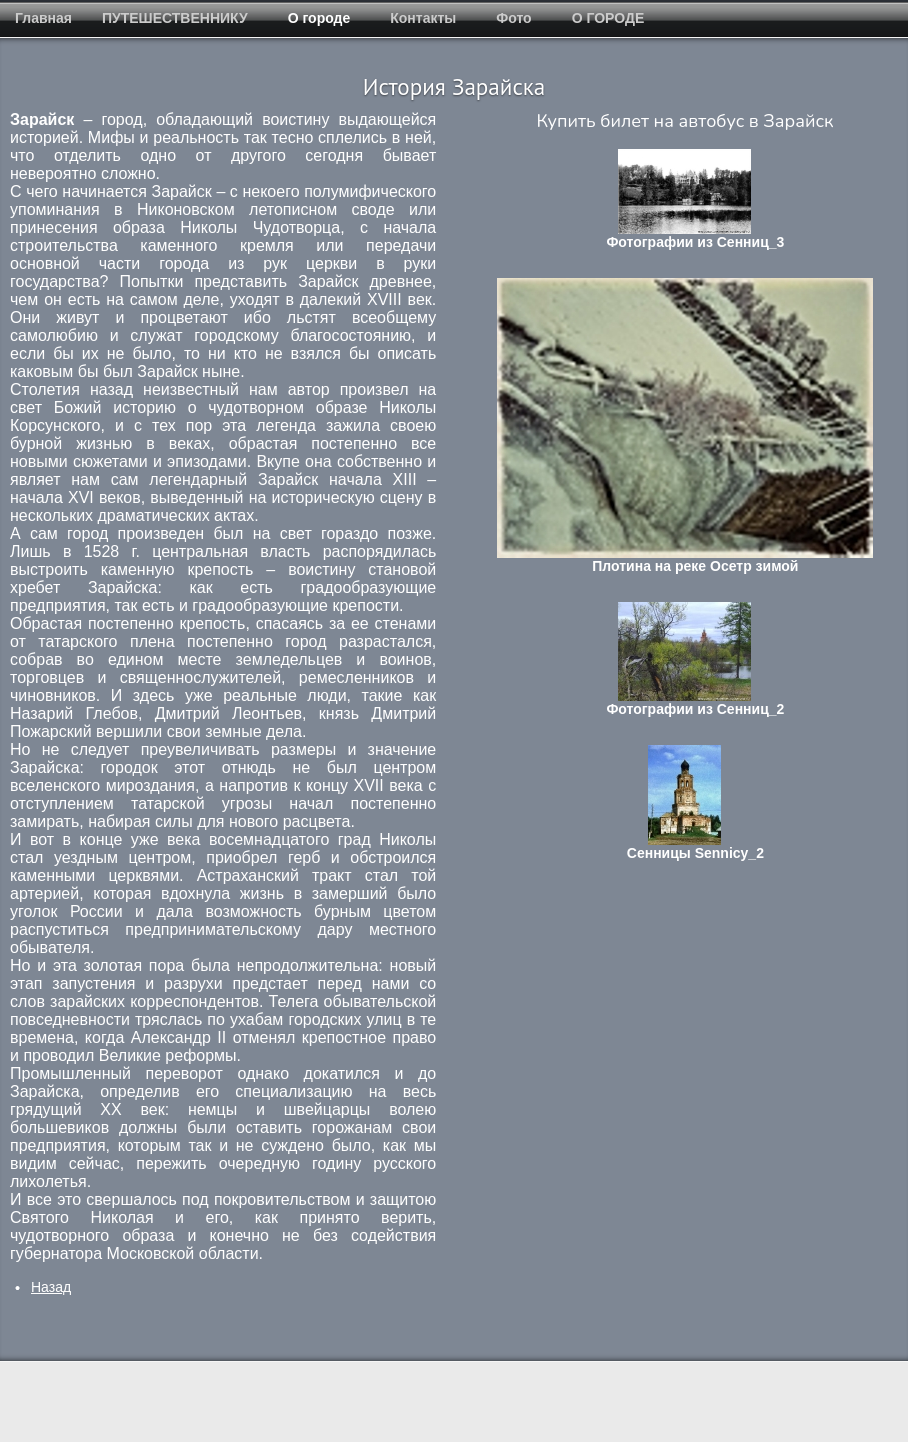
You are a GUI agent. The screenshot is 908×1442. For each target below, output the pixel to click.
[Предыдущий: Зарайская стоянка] (51, 1287)
